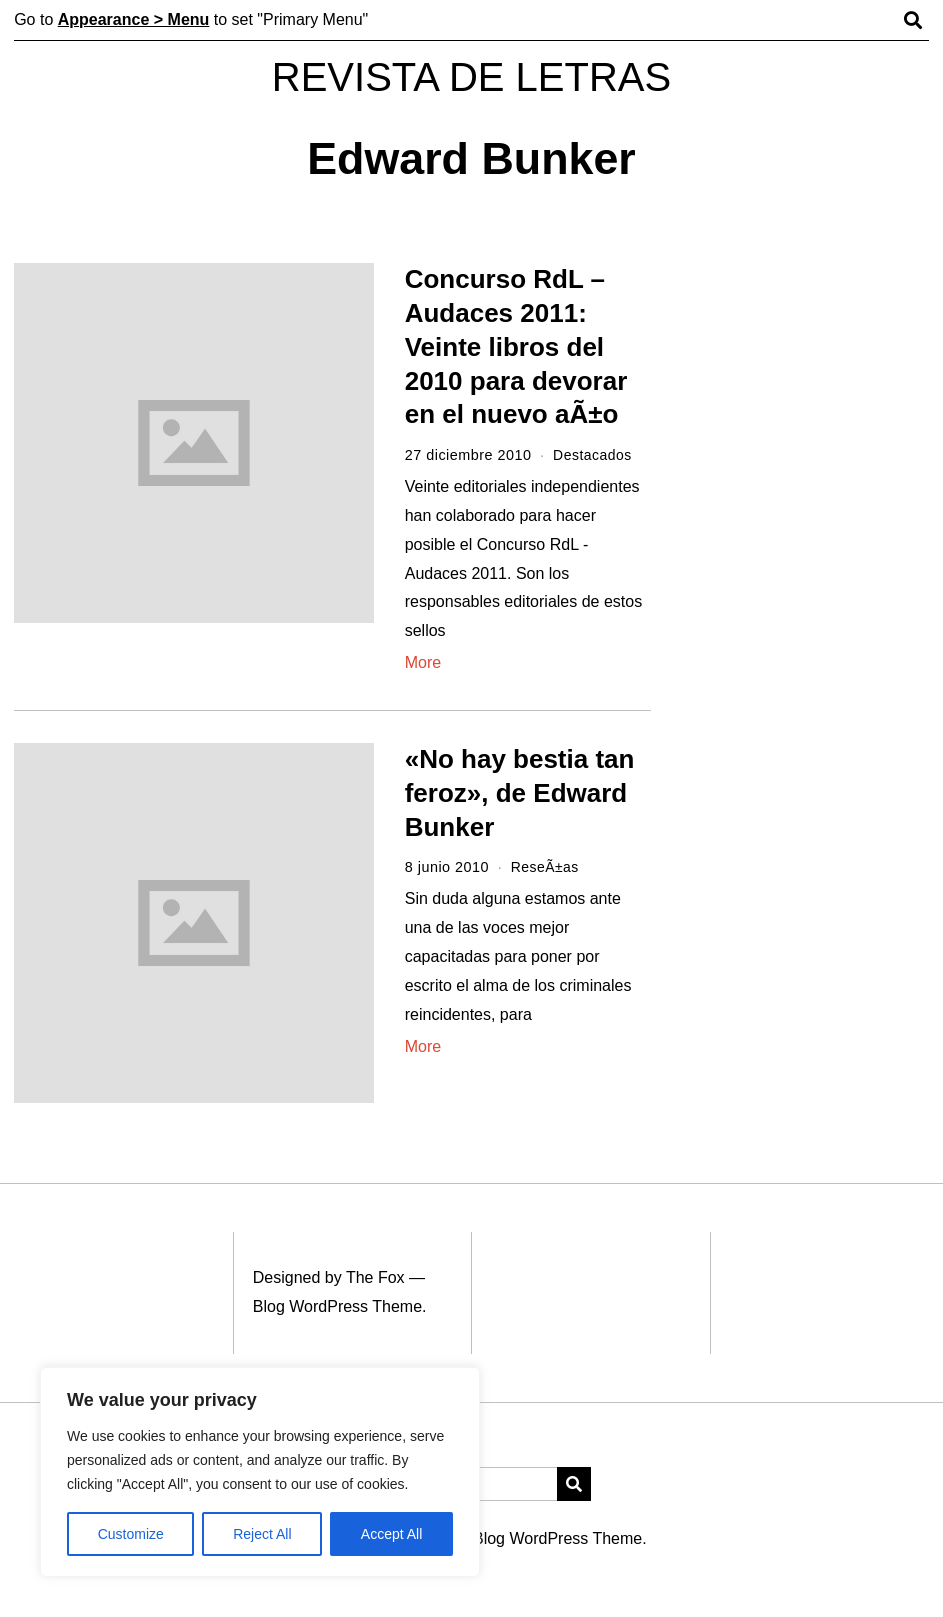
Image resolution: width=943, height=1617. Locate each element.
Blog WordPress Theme (337, 1306)
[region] (260, 1472)
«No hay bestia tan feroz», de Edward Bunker (520, 793)
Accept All (391, 1534)
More (423, 662)
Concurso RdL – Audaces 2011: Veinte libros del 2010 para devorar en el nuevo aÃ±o (516, 346)
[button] (574, 1483)
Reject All (262, 1534)
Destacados (593, 455)
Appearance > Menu (134, 19)
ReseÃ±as (546, 867)
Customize (131, 1534)
